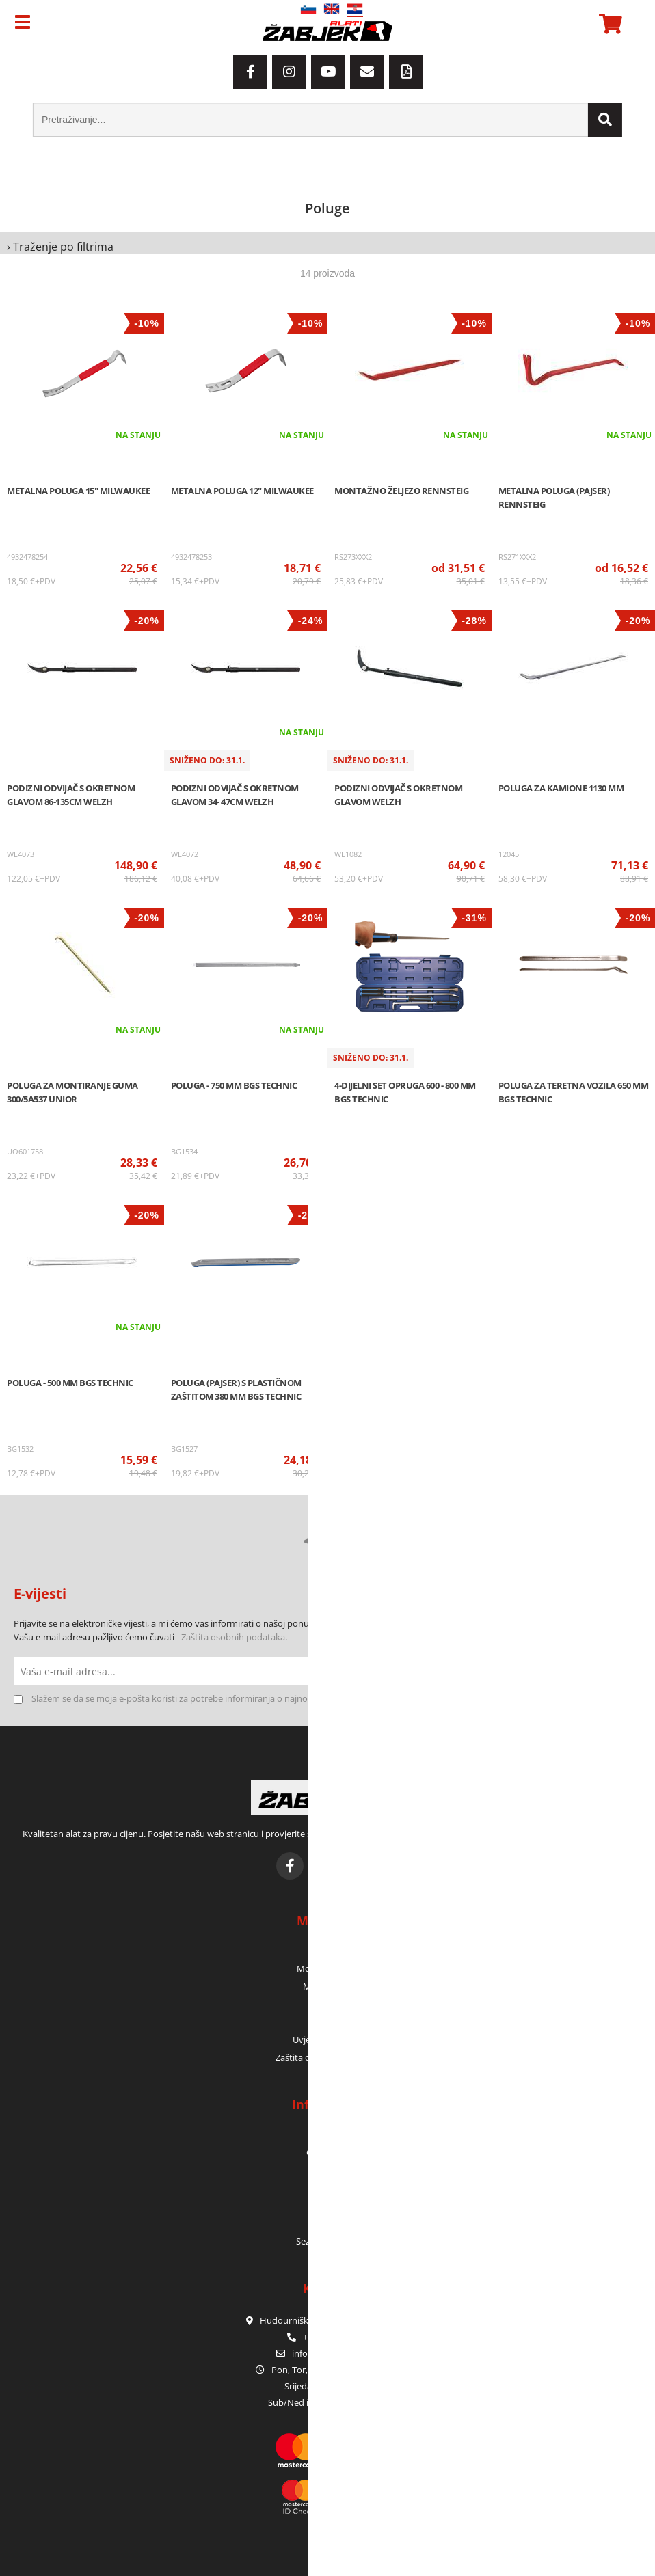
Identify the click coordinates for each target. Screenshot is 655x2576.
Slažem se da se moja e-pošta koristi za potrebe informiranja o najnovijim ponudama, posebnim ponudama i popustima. (275, 1698)
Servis (328, 2205)
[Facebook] (250, 72)
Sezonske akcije (327, 2241)
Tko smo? (327, 2134)
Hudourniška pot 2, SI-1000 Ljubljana (327, 2320)
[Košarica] (608, 24)
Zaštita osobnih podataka (233, 1637)
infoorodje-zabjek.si (335, 2353)
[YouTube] (328, 72)
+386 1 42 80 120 (328, 2337)
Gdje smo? (327, 2152)
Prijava (327, 2004)
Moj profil (327, 1950)
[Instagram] (289, 72)
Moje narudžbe (327, 1968)
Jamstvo (327, 2188)
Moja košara (328, 1986)
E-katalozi (327, 2223)
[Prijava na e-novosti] (627, 1671)
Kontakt (327, 2170)
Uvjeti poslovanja (327, 2039)
